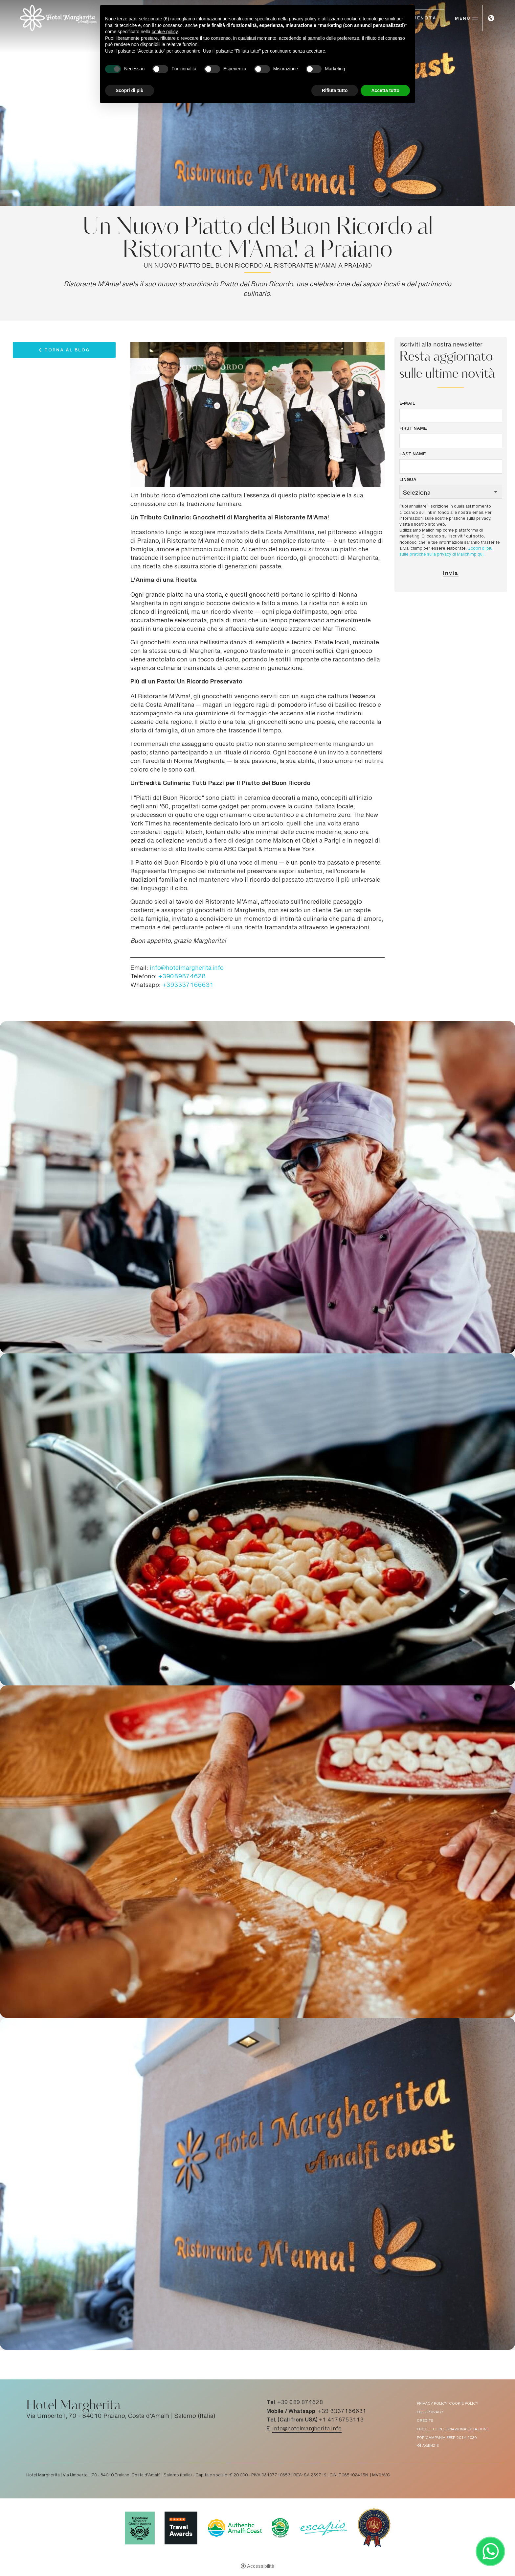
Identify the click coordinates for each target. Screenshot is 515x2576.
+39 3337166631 (342, 2411)
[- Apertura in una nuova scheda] (490, 2551)
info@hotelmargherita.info (187, 968)
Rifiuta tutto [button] (335, 90)
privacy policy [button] (303, 18)
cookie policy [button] (165, 31)
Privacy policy (432, 2404)
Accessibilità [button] (260, 2566)
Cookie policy (463, 2404)
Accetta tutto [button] (385, 90)
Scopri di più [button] (130, 90)
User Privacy (430, 2412)
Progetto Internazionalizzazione (453, 2429)
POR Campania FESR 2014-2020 (447, 2438)
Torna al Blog (67, 351)
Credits (425, 2421)
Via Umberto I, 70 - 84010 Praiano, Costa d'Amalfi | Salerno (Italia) (120, 2416)
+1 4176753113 (341, 2420)
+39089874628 (182, 977)
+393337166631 (187, 985)
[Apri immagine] (257, 1187)
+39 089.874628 (300, 2402)
